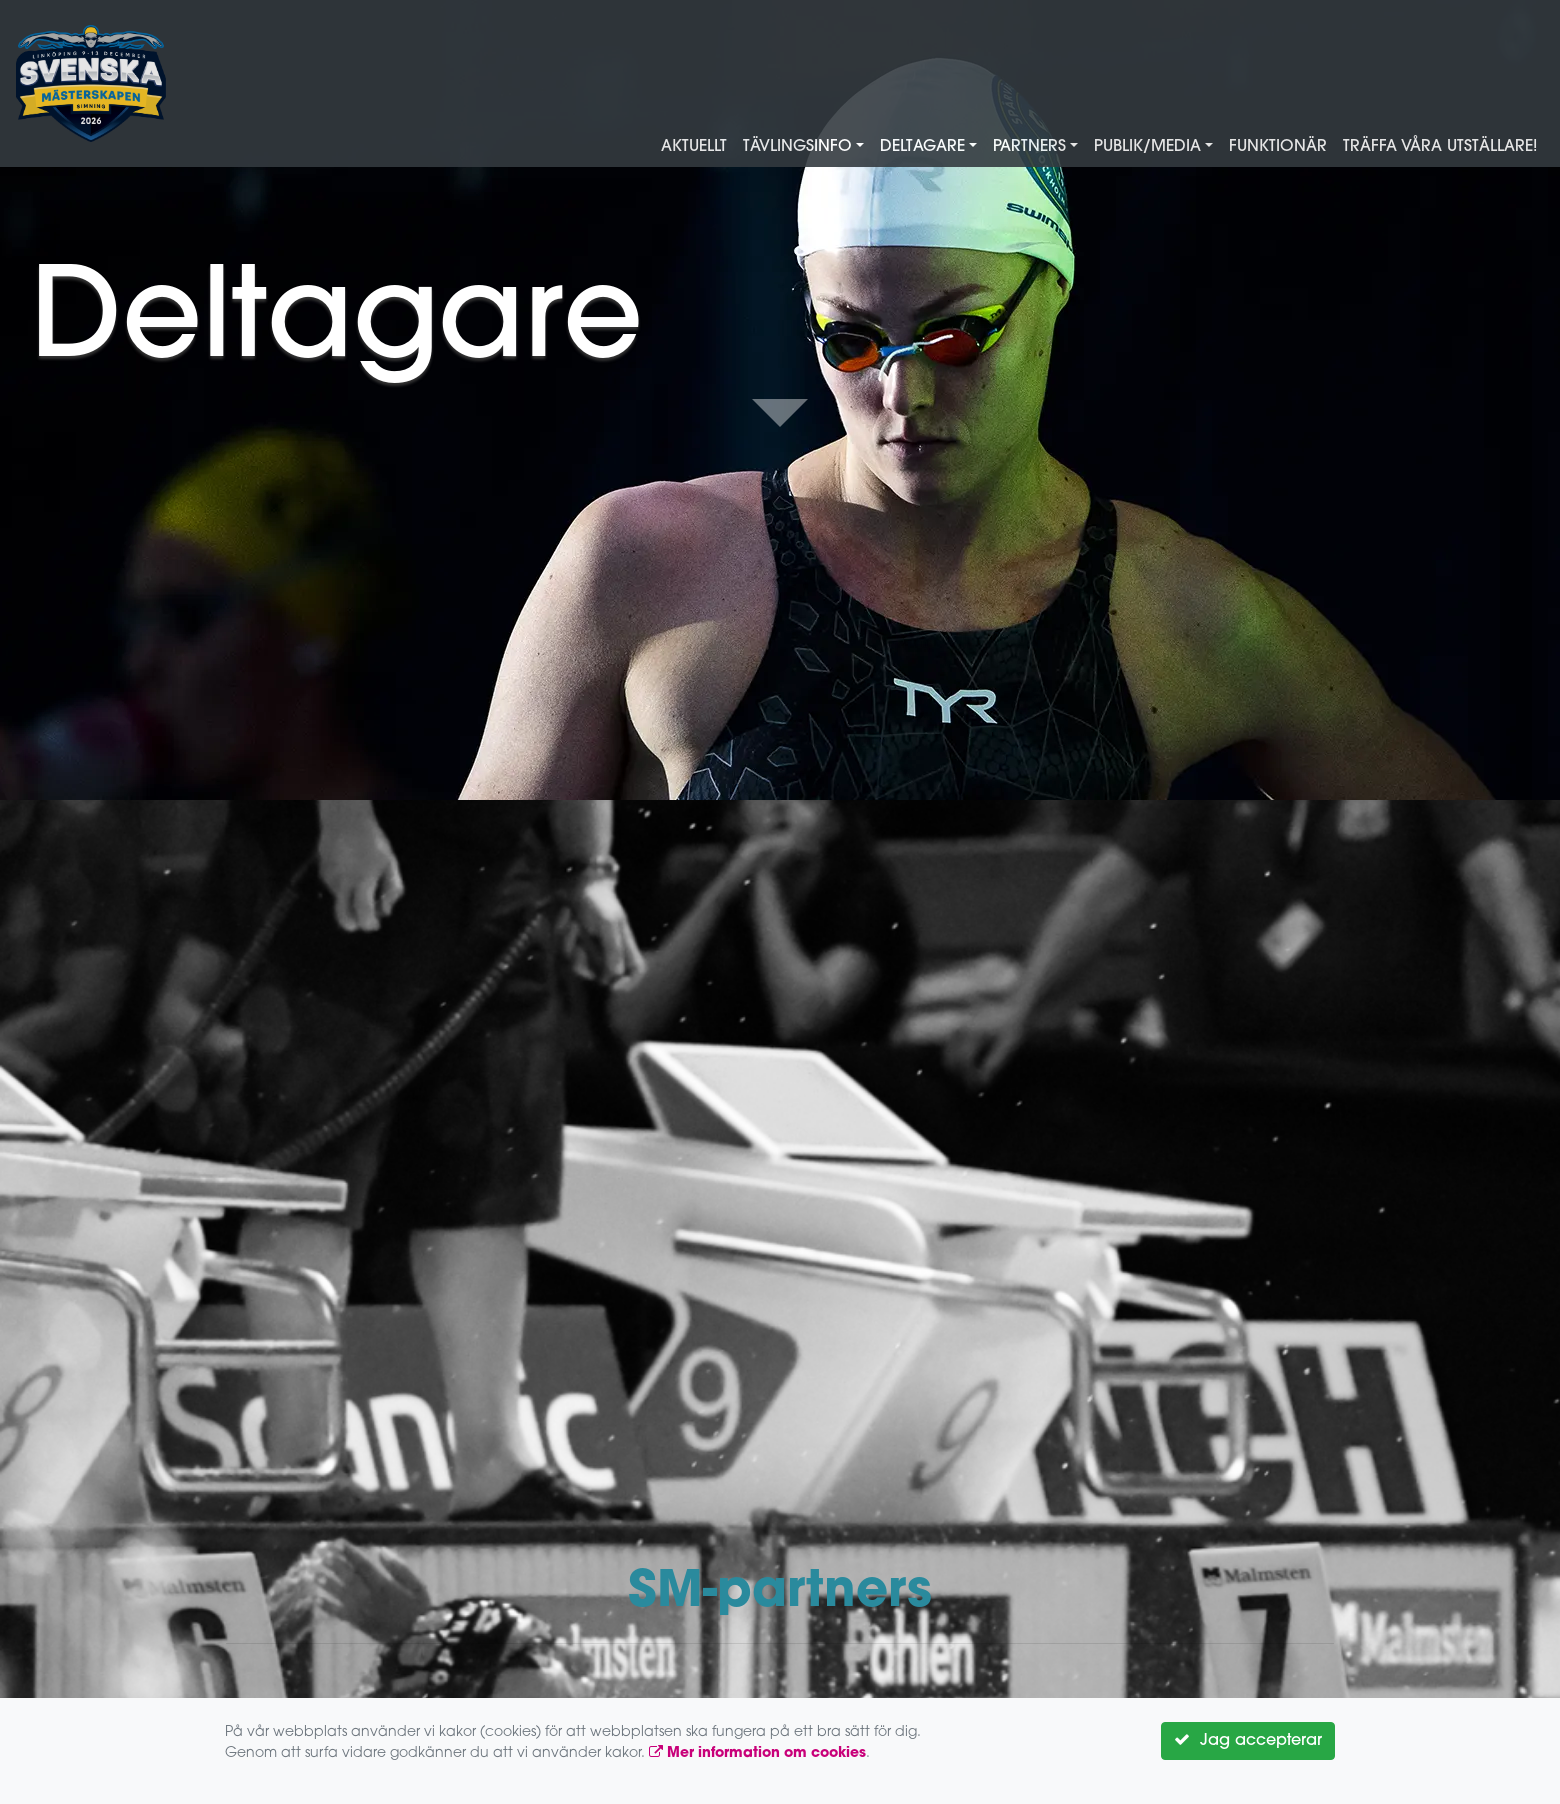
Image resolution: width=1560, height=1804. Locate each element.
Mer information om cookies (757, 1753)
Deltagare (922, 147)
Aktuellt (694, 147)
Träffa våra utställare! (1440, 147)
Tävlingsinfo (797, 147)
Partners (1029, 147)
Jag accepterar (1248, 1740)
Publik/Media (1147, 147)
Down (780, 414)
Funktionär (1278, 147)
